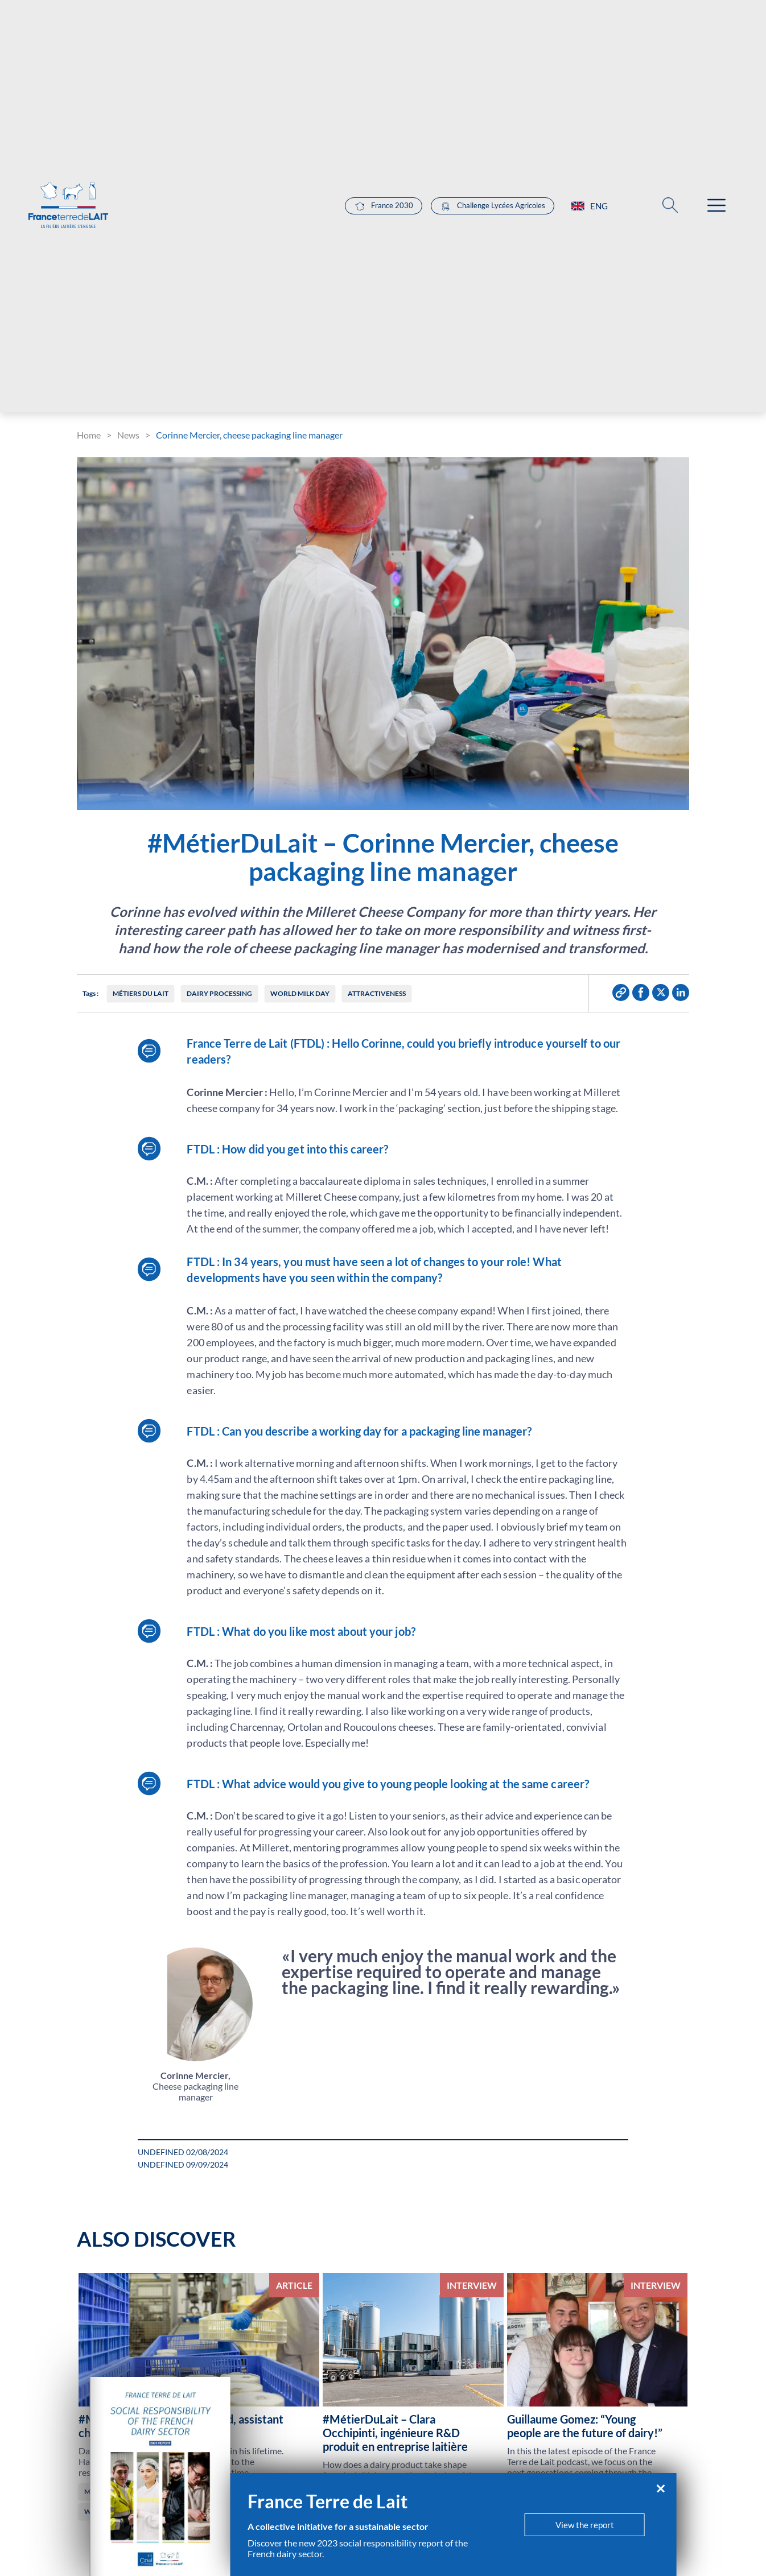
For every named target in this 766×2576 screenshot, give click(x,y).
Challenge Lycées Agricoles (492, 206)
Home (89, 434)
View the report (584, 2525)
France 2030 (383, 206)
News (128, 434)
